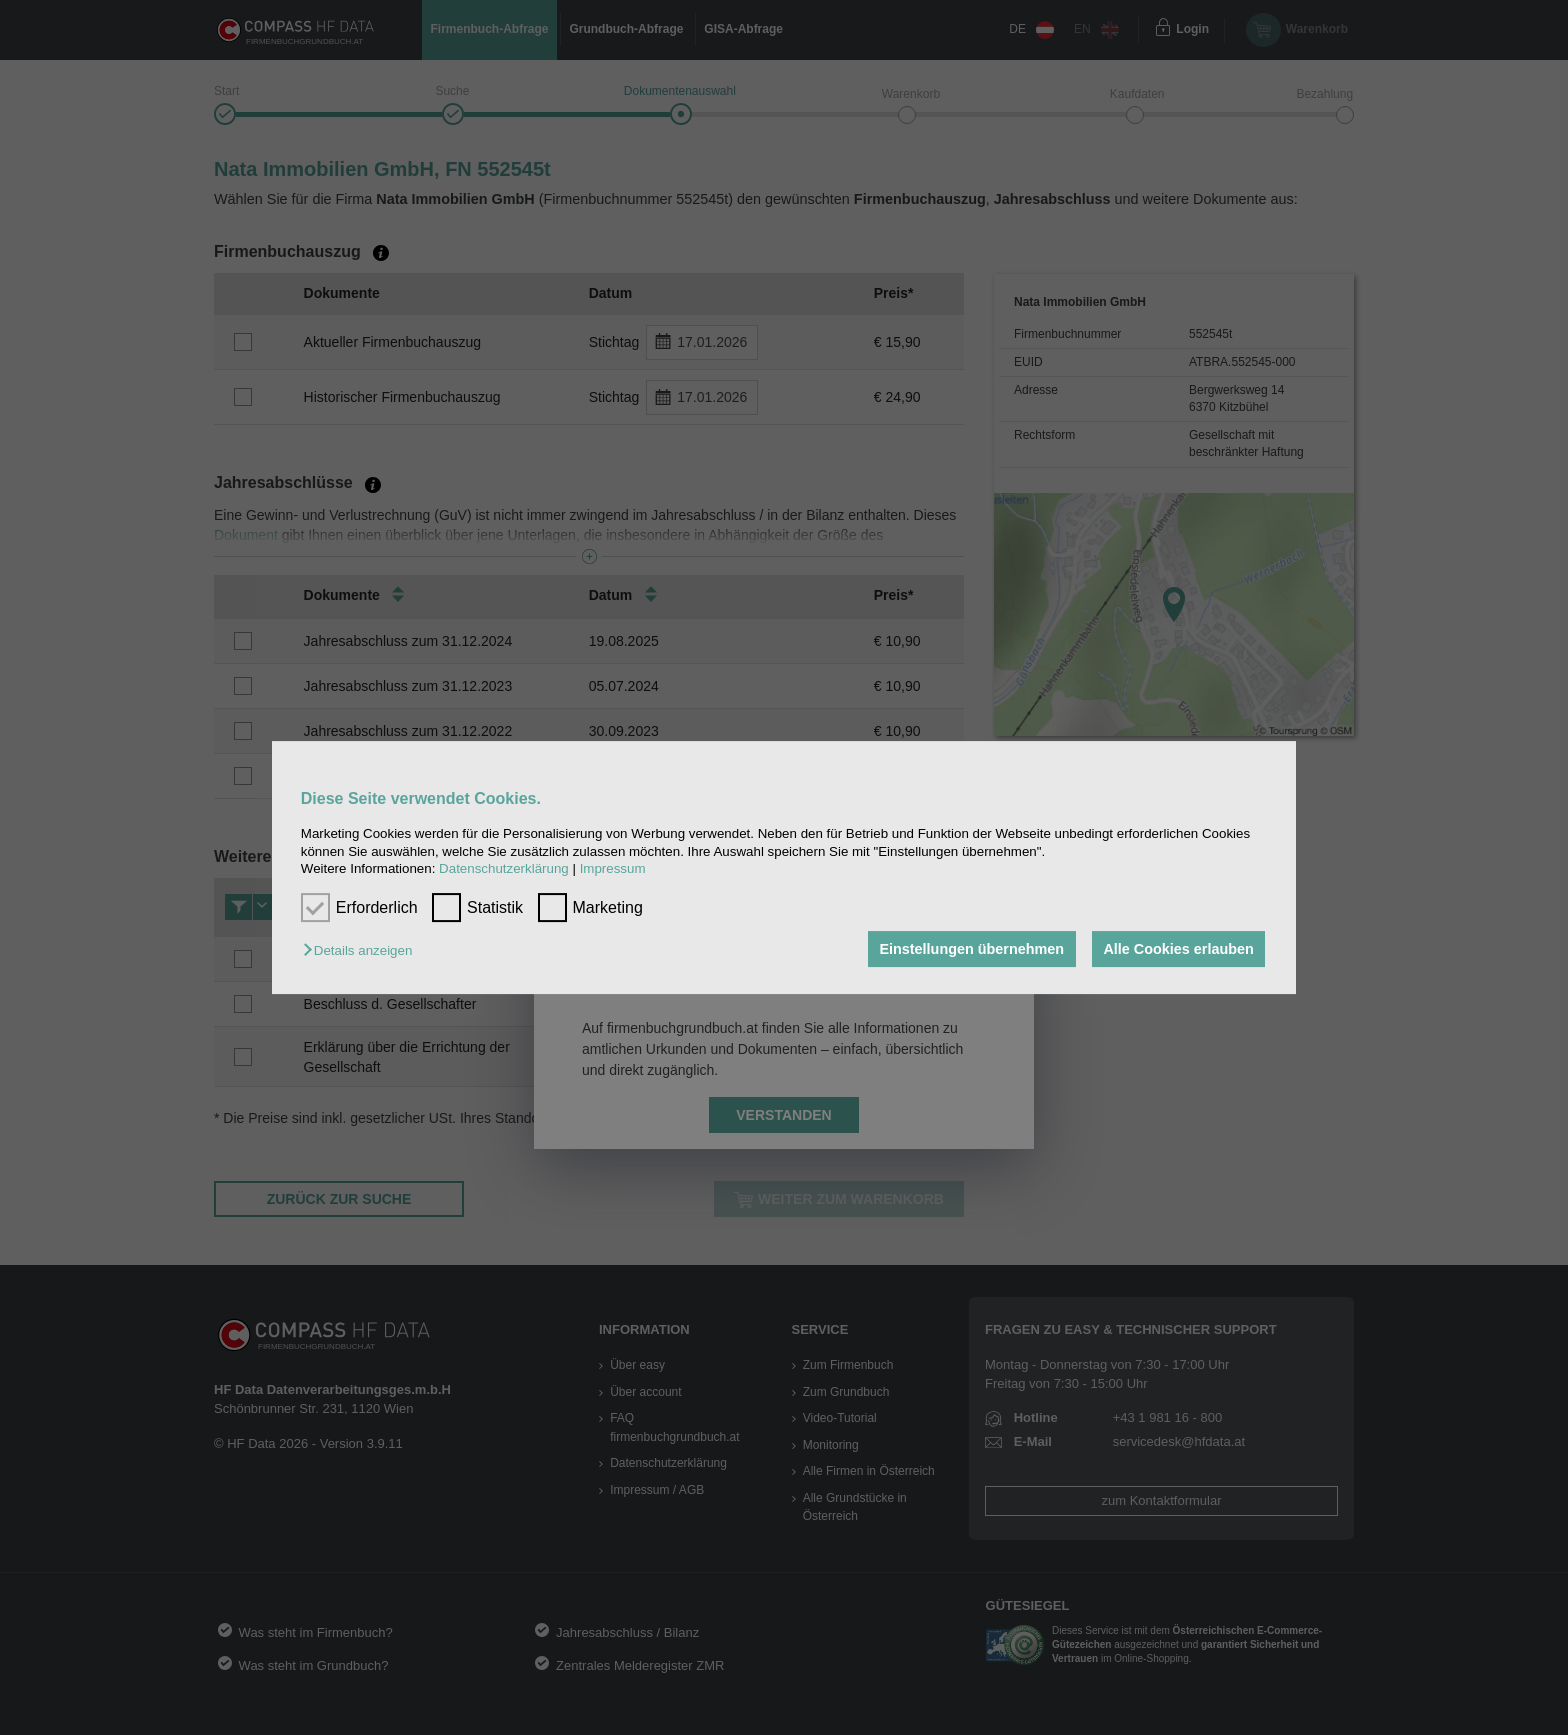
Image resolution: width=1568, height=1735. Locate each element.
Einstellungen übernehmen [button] (971, 949)
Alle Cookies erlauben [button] (1178, 949)
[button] (362, 950)
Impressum (613, 868)
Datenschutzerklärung (504, 868)
